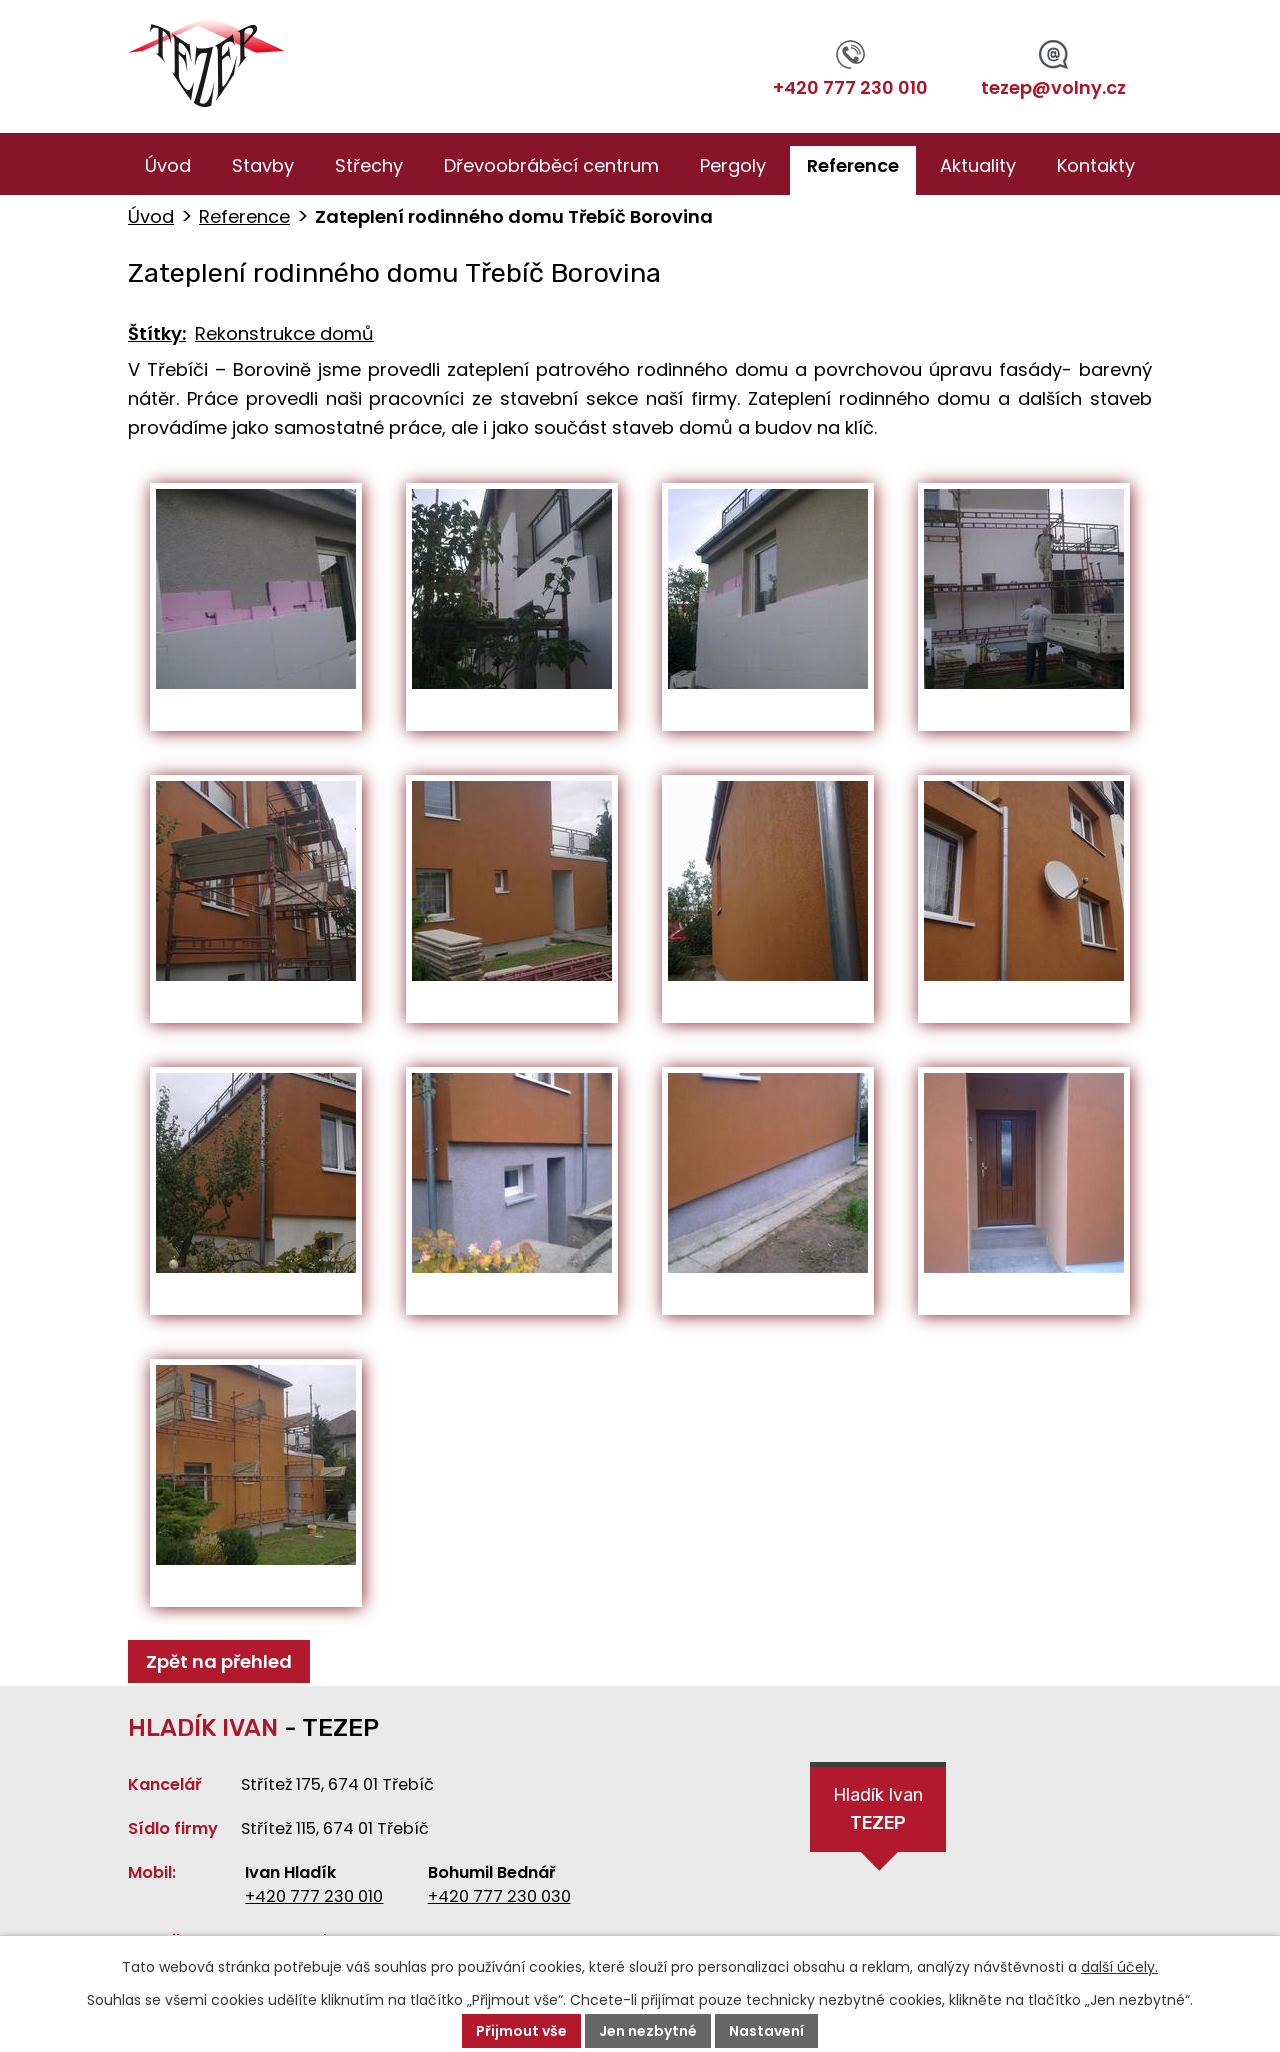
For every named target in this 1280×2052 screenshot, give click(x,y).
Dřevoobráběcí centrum (551, 165)
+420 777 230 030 (499, 1896)
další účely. (1119, 1967)
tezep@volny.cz (1053, 70)
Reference (853, 165)
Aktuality (978, 165)
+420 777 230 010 (850, 70)
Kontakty (1096, 165)
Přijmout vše (521, 2031)
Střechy (369, 165)
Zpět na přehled (219, 1661)
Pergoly (733, 165)
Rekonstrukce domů (284, 333)
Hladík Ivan (878, 1811)
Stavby (263, 165)
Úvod (168, 165)
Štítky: (157, 333)
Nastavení (766, 2031)
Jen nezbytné (648, 2031)
